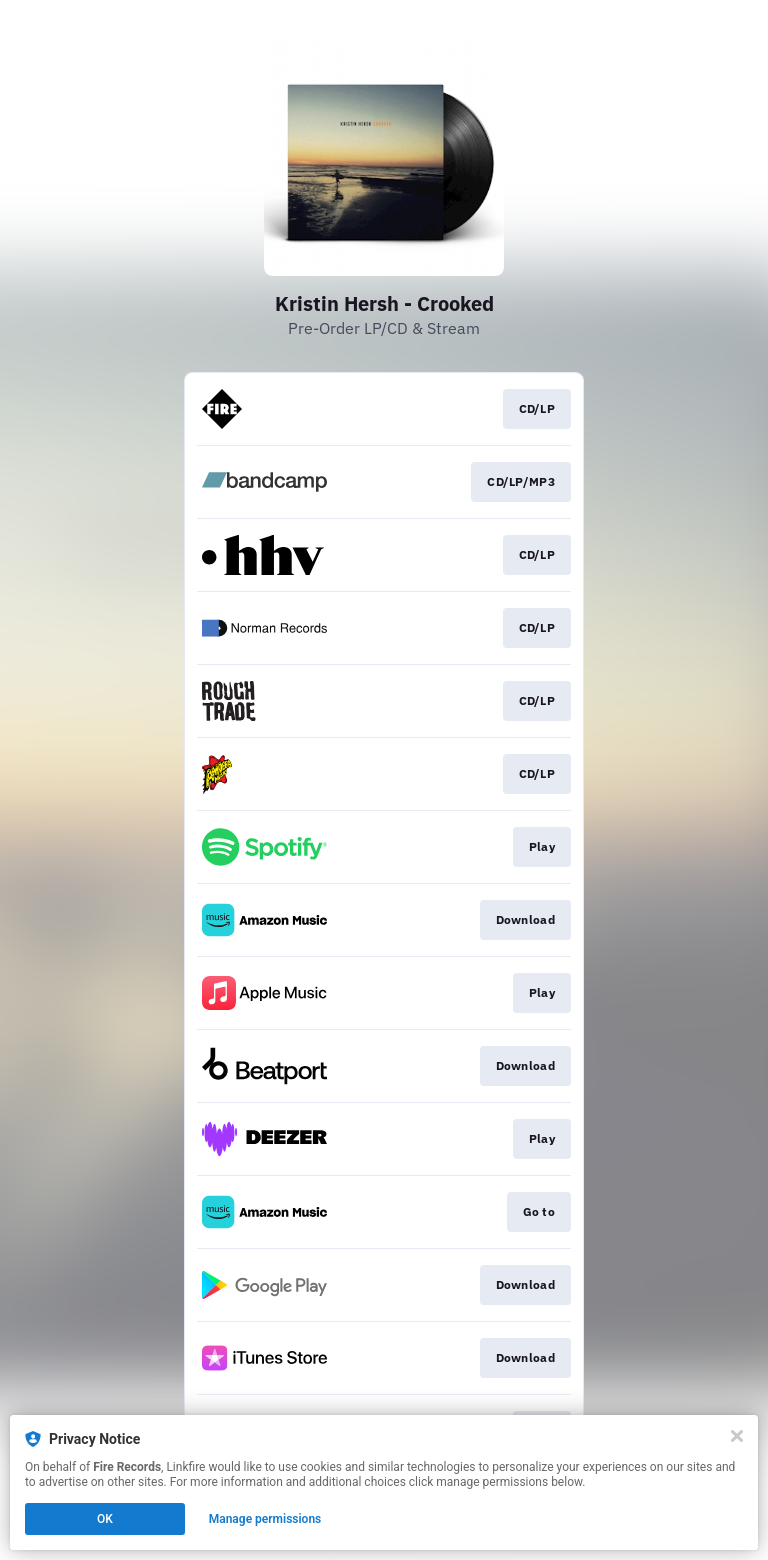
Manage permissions (265, 1519)
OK (105, 1519)
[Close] (737, 1436)
